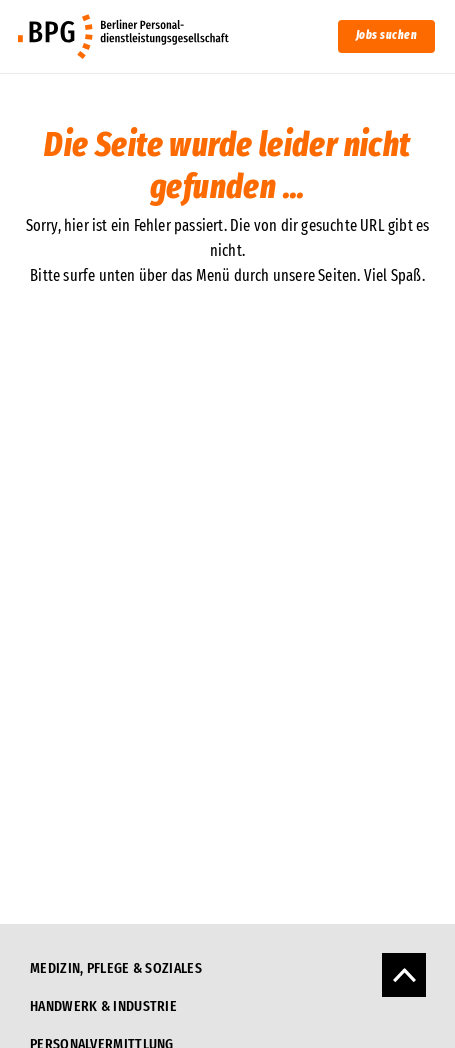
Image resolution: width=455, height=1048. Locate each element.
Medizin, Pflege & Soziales (116, 968)
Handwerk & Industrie (103, 1006)
